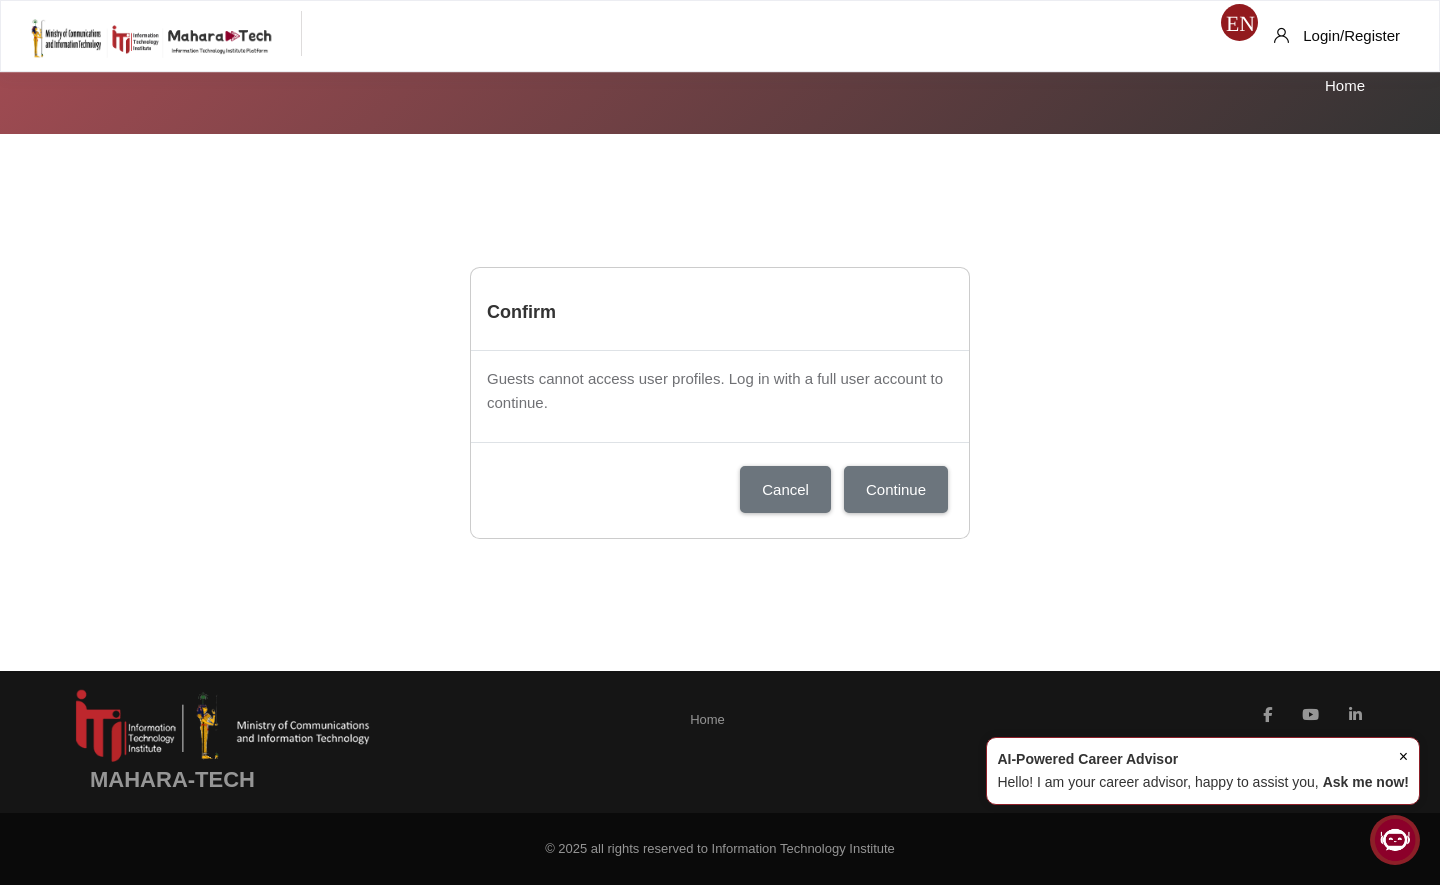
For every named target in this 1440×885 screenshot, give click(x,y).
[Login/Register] (1337, 36)
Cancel (785, 489)
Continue (896, 489)
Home (1345, 85)
